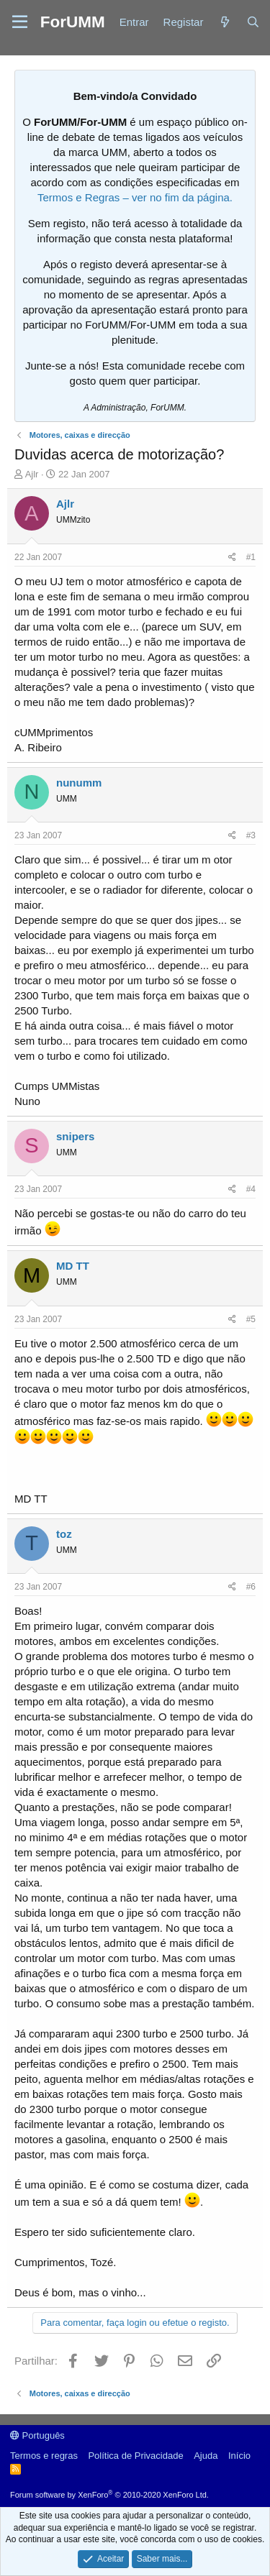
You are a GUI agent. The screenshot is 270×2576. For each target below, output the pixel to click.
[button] (20, 22)
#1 (251, 557)
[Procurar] (253, 22)
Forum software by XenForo (109, 2494)
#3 (251, 835)
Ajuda (205, 2455)
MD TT (72, 1266)
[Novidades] (224, 22)
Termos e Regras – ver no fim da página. (135, 197)
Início (239, 2455)
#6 (251, 1587)
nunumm (79, 782)
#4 (251, 1189)
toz (64, 1534)
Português (37, 2435)
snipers (75, 1136)
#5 (251, 1319)
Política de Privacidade (135, 2455)
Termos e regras (44, 2455)
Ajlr (32, 474)
